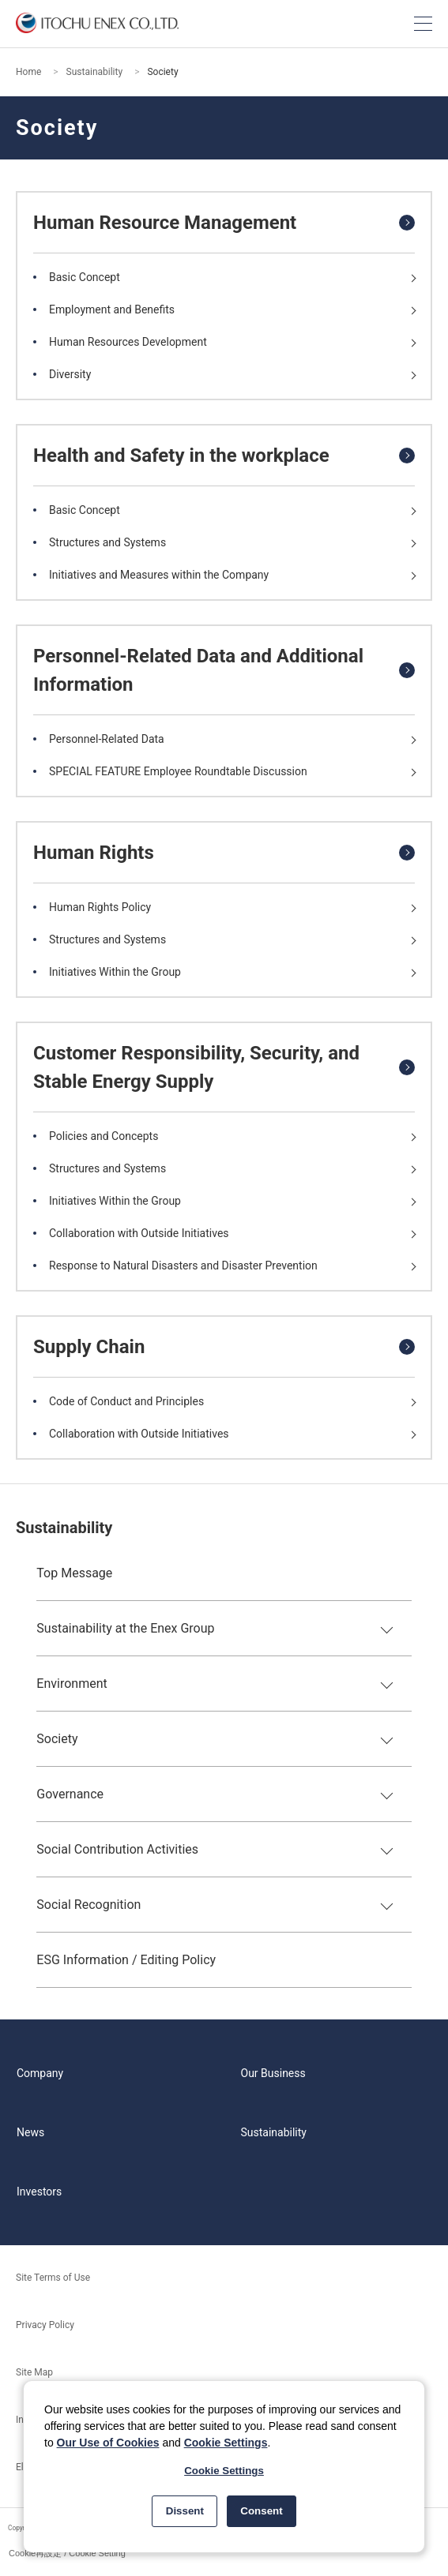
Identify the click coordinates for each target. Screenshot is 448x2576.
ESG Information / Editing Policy (126, 1959)
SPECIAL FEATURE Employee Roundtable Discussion (178, 771)
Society (56, 1738)
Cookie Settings (226, 2442)
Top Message (74, 1572)
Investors (39, 2191)
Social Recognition (88, 1904)
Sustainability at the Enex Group (125, 1628)
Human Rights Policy (100, 907)
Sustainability (94, 71)
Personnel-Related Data (106, 739)
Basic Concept (84, 277)
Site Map (34, 2372)
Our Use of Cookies (108, 2442)
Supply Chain (89, 1347)
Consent (261, 2511)
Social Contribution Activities (117, 1849)
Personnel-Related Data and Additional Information (198, 670)
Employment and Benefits (112, 309)
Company (40, 2073)
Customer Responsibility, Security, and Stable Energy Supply (196, 1067)
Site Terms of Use (53, 2277)
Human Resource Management (164, 223)
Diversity (70, 374)
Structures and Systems (107, 542)
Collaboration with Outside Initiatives (139, 1233)
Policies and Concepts (103, 1136)
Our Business (273, 2073)
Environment (71, 1683)
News (30, 2132)
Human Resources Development (128, 342)
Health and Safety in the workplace (181, 455)
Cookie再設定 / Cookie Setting (67, 2553)
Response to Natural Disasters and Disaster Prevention (183, 1265)
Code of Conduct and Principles (126, 1401)
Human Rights (93, 853)
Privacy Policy (45, 2324)
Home (28, 71)
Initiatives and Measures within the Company (159, 574)
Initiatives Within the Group (115, 972)
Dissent (185, 2511)
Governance (70, 1794)
